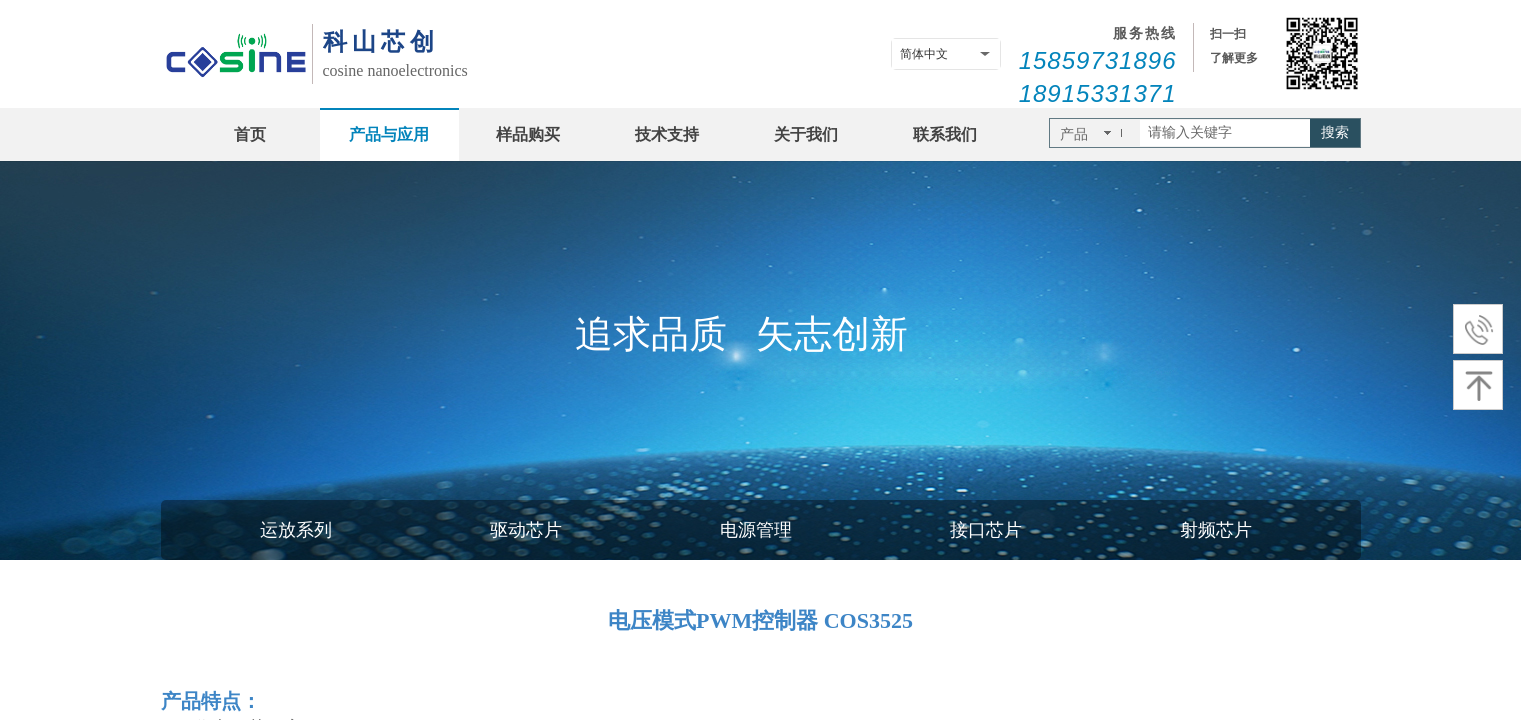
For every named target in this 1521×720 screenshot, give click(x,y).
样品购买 (528, 134)
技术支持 (667, 134)
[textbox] (1225, 133)
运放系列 (296, 530)
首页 (250, 134)
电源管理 (756, 530)
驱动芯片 (526, 530)
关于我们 (806, 134)
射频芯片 (1216, 530)
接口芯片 (986, 530)
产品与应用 (389, 134)
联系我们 (945, 134)
